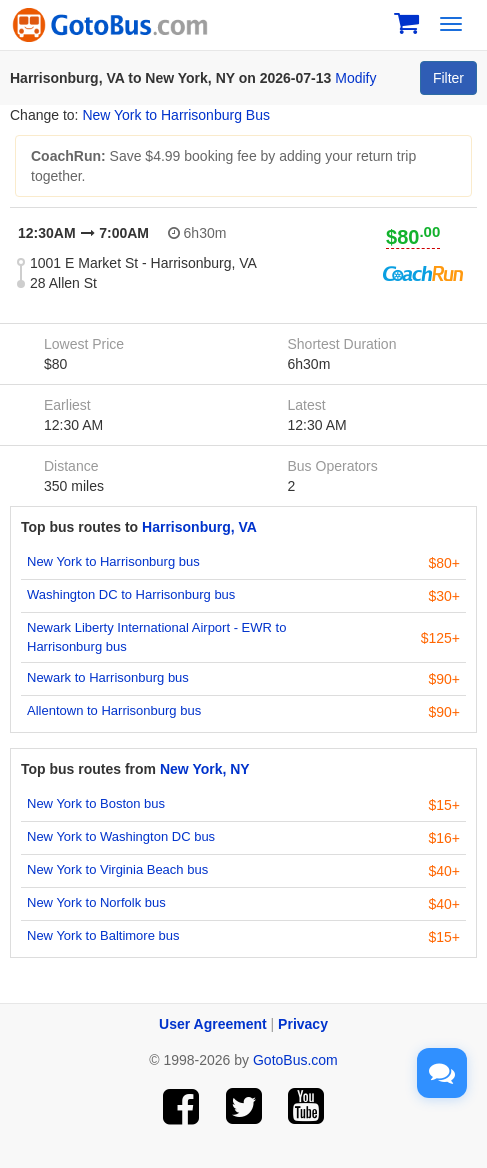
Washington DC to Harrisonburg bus (131, 594)
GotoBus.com (295, 1060)
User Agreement (213, 1024)
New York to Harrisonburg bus (113, 561)
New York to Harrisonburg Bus (176, 115)
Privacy (303, 1024)
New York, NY (205, 769)
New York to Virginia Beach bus (117, 869)
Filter (448, 78)
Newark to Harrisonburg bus (108, 677)
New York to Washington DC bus (121, 836)
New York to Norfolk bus (96, 902)
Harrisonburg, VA (199, 527)
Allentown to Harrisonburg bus (114, 710)
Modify (355, 78)
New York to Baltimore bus (103, 935)
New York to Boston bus (96, 803)
